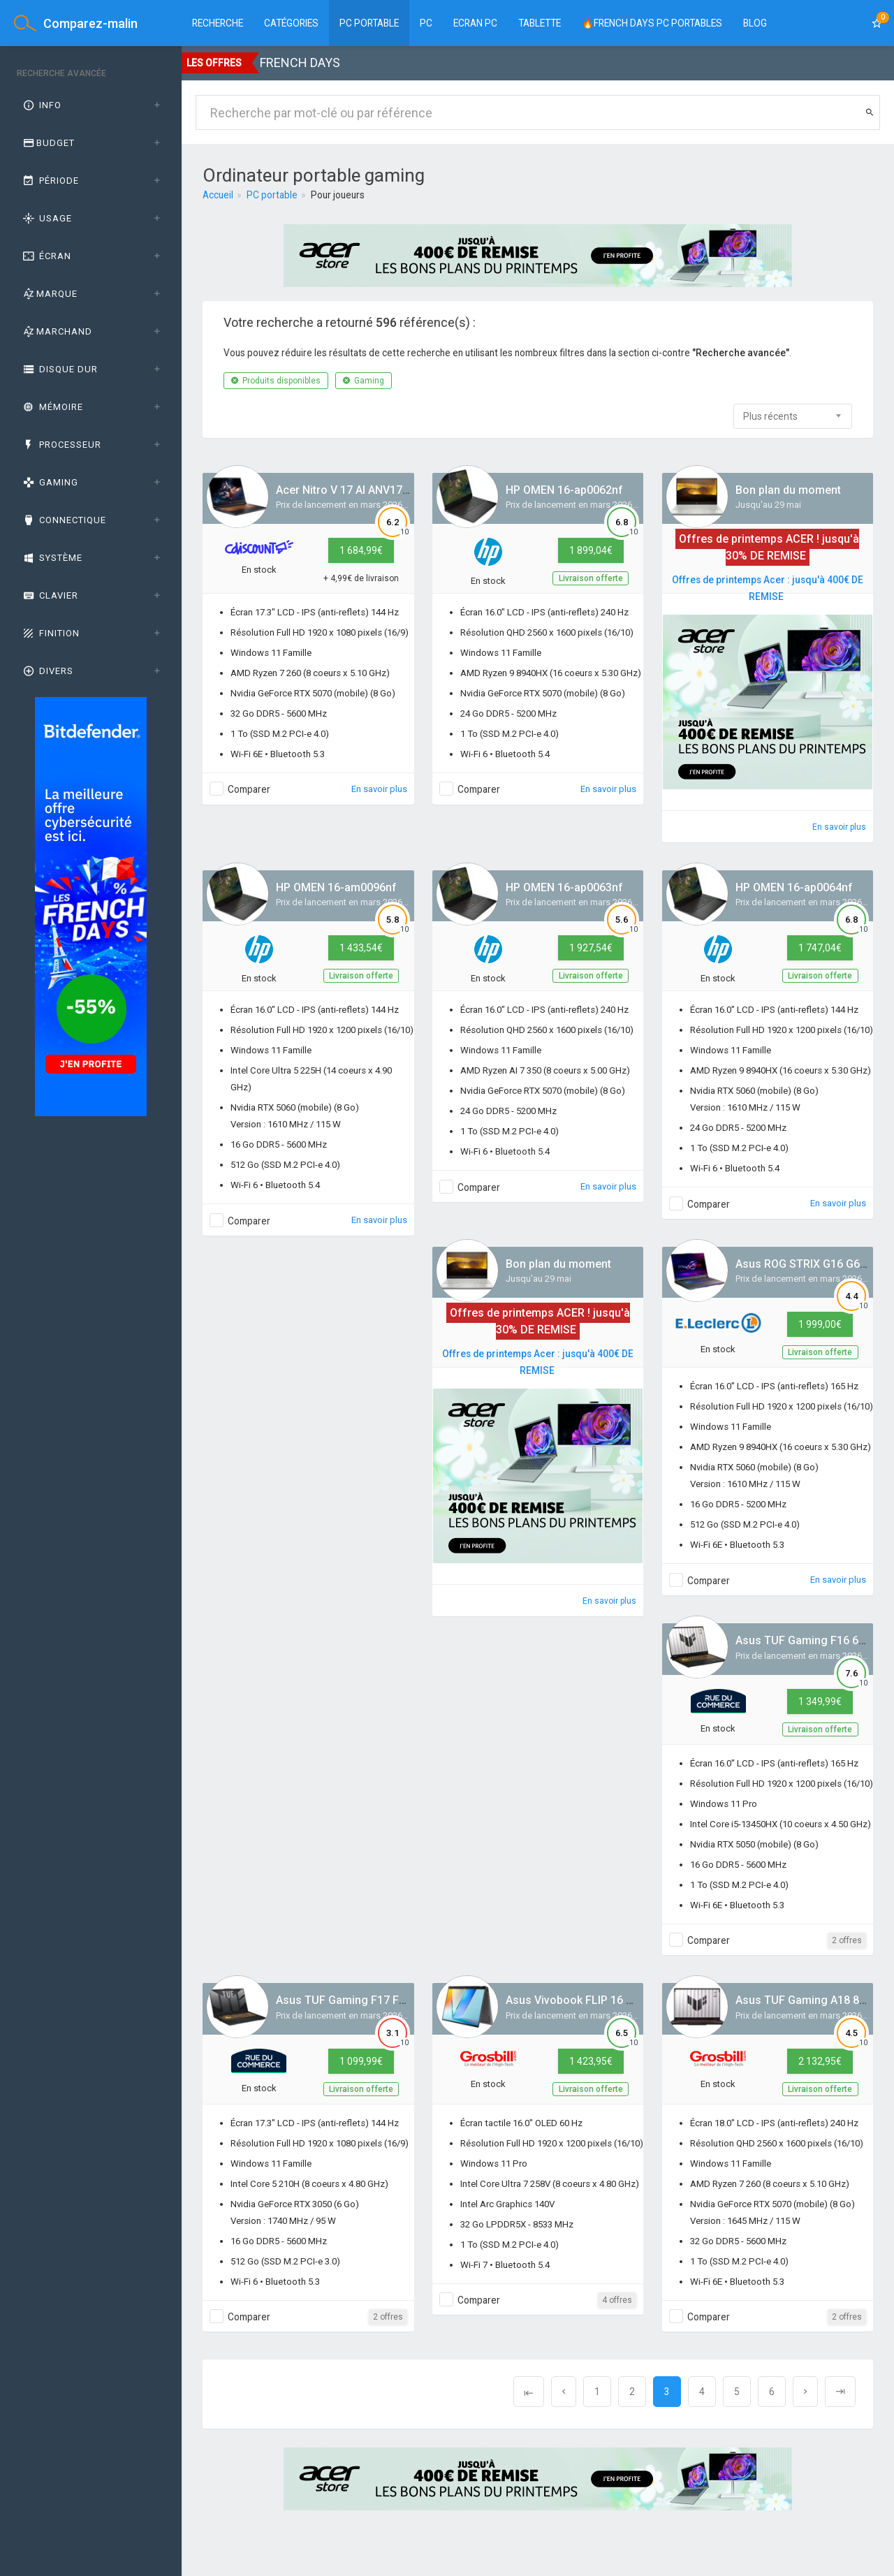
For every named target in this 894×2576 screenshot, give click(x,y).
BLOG (755, 23)
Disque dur (59, 369)
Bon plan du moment (788, 490)
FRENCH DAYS (300, 62)
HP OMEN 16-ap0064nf (794, 887)
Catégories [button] (291, 23)
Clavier (49, 595)
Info (41, 105)
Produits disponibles (276, 380)
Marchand (56, 331)
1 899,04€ (591, 550)
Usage (46, 218)
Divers (47, 671)
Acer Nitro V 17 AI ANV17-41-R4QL (363, 490)
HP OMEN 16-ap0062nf (564, 490)
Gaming (363, 380)
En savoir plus (379, 789)
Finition (50, 633)
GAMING (49, 482)
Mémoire (52, 407)
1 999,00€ (820, 1324)
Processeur (61, 444)
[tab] (91, 105)
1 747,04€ (820, 947)
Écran (46, 256)
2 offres (847, 1940)
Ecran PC (475, 23)
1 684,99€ (361, 550)
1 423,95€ (591, 2061)
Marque (49, 293)
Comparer (249, 789)
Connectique (63, 520)
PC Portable (369, 23)
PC (426, 23)
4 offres (617, 2300)
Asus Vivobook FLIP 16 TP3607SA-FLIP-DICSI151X (634, 2000)
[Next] (805, 2391)
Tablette (539, 23)
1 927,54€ (591, 947)
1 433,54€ (361, 947)
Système (51, 557)
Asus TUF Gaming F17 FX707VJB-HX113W (384, 2000)
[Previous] (528, 2391)
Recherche (217, 23)
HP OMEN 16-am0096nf (336, 887)
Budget (48, 143)
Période (50, 180)
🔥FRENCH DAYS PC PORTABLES (652, 23)
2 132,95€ (820, 2061)
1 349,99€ (820, 1701)
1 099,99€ (361, 2061)
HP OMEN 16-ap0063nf (564, 887)
